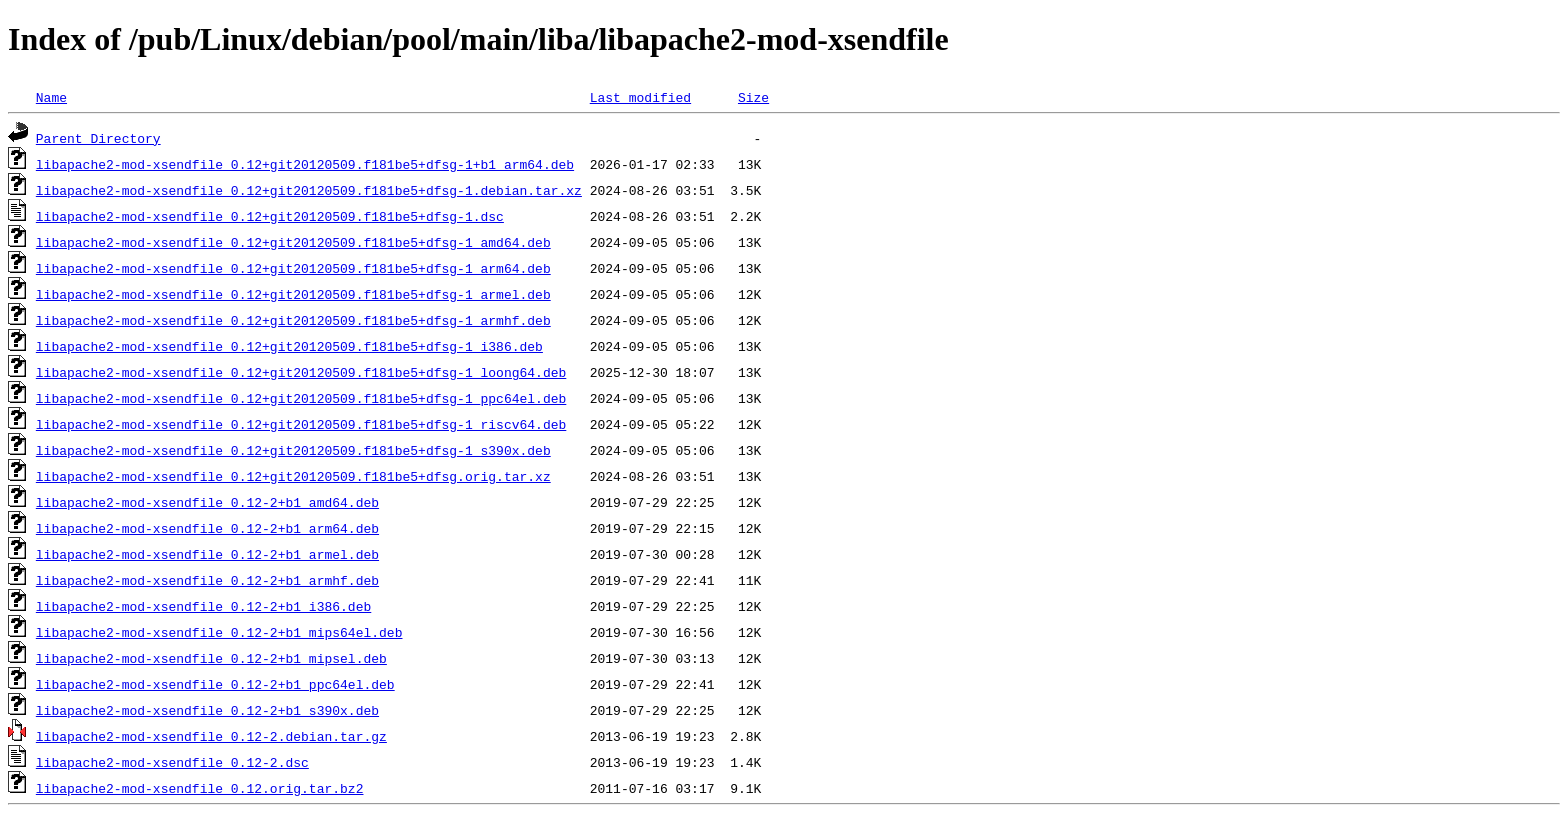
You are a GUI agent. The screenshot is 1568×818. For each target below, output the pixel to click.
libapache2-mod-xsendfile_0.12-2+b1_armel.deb (207, 554)
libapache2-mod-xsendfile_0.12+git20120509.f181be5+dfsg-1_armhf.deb (293, 320)
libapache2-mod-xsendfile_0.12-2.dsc (172, 762)
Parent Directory (98, 138)
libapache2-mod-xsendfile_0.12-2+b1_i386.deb (203, 606)
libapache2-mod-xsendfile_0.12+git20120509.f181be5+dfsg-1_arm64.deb (293, 268)
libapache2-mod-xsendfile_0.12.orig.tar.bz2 (200, 788)
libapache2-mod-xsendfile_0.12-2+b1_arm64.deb (207, 528)
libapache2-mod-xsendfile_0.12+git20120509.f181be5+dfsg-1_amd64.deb (293, 242)
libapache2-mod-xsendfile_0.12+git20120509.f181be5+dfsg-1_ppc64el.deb (301, 398)
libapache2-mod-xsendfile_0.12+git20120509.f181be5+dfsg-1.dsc (270, 216)
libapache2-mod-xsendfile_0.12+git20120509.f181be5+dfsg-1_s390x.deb (293, 450)
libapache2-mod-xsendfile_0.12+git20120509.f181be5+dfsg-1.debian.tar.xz (309, 190)
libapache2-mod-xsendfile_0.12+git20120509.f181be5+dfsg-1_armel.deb (293, 294)
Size (753, 97)
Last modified (640, 97)
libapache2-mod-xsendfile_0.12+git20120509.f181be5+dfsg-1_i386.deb (289, 346)
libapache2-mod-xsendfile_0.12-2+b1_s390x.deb (207, 710)
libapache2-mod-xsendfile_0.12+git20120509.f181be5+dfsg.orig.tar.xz (293, 476)
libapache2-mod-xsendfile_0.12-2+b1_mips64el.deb (219, 632)
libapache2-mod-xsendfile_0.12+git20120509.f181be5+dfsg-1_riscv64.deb (301, 424)
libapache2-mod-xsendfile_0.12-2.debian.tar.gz (211, 736)
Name (51, 97)
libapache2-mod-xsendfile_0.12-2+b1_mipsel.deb (211, 658)
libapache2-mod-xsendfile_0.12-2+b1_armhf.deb (207, 580)
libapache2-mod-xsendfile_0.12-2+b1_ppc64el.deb (215, 684)
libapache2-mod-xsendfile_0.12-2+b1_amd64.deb (207, 502)
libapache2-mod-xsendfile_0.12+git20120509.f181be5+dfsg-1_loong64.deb (301, 372)
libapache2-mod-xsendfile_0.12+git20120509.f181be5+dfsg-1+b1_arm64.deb (305, 164)
